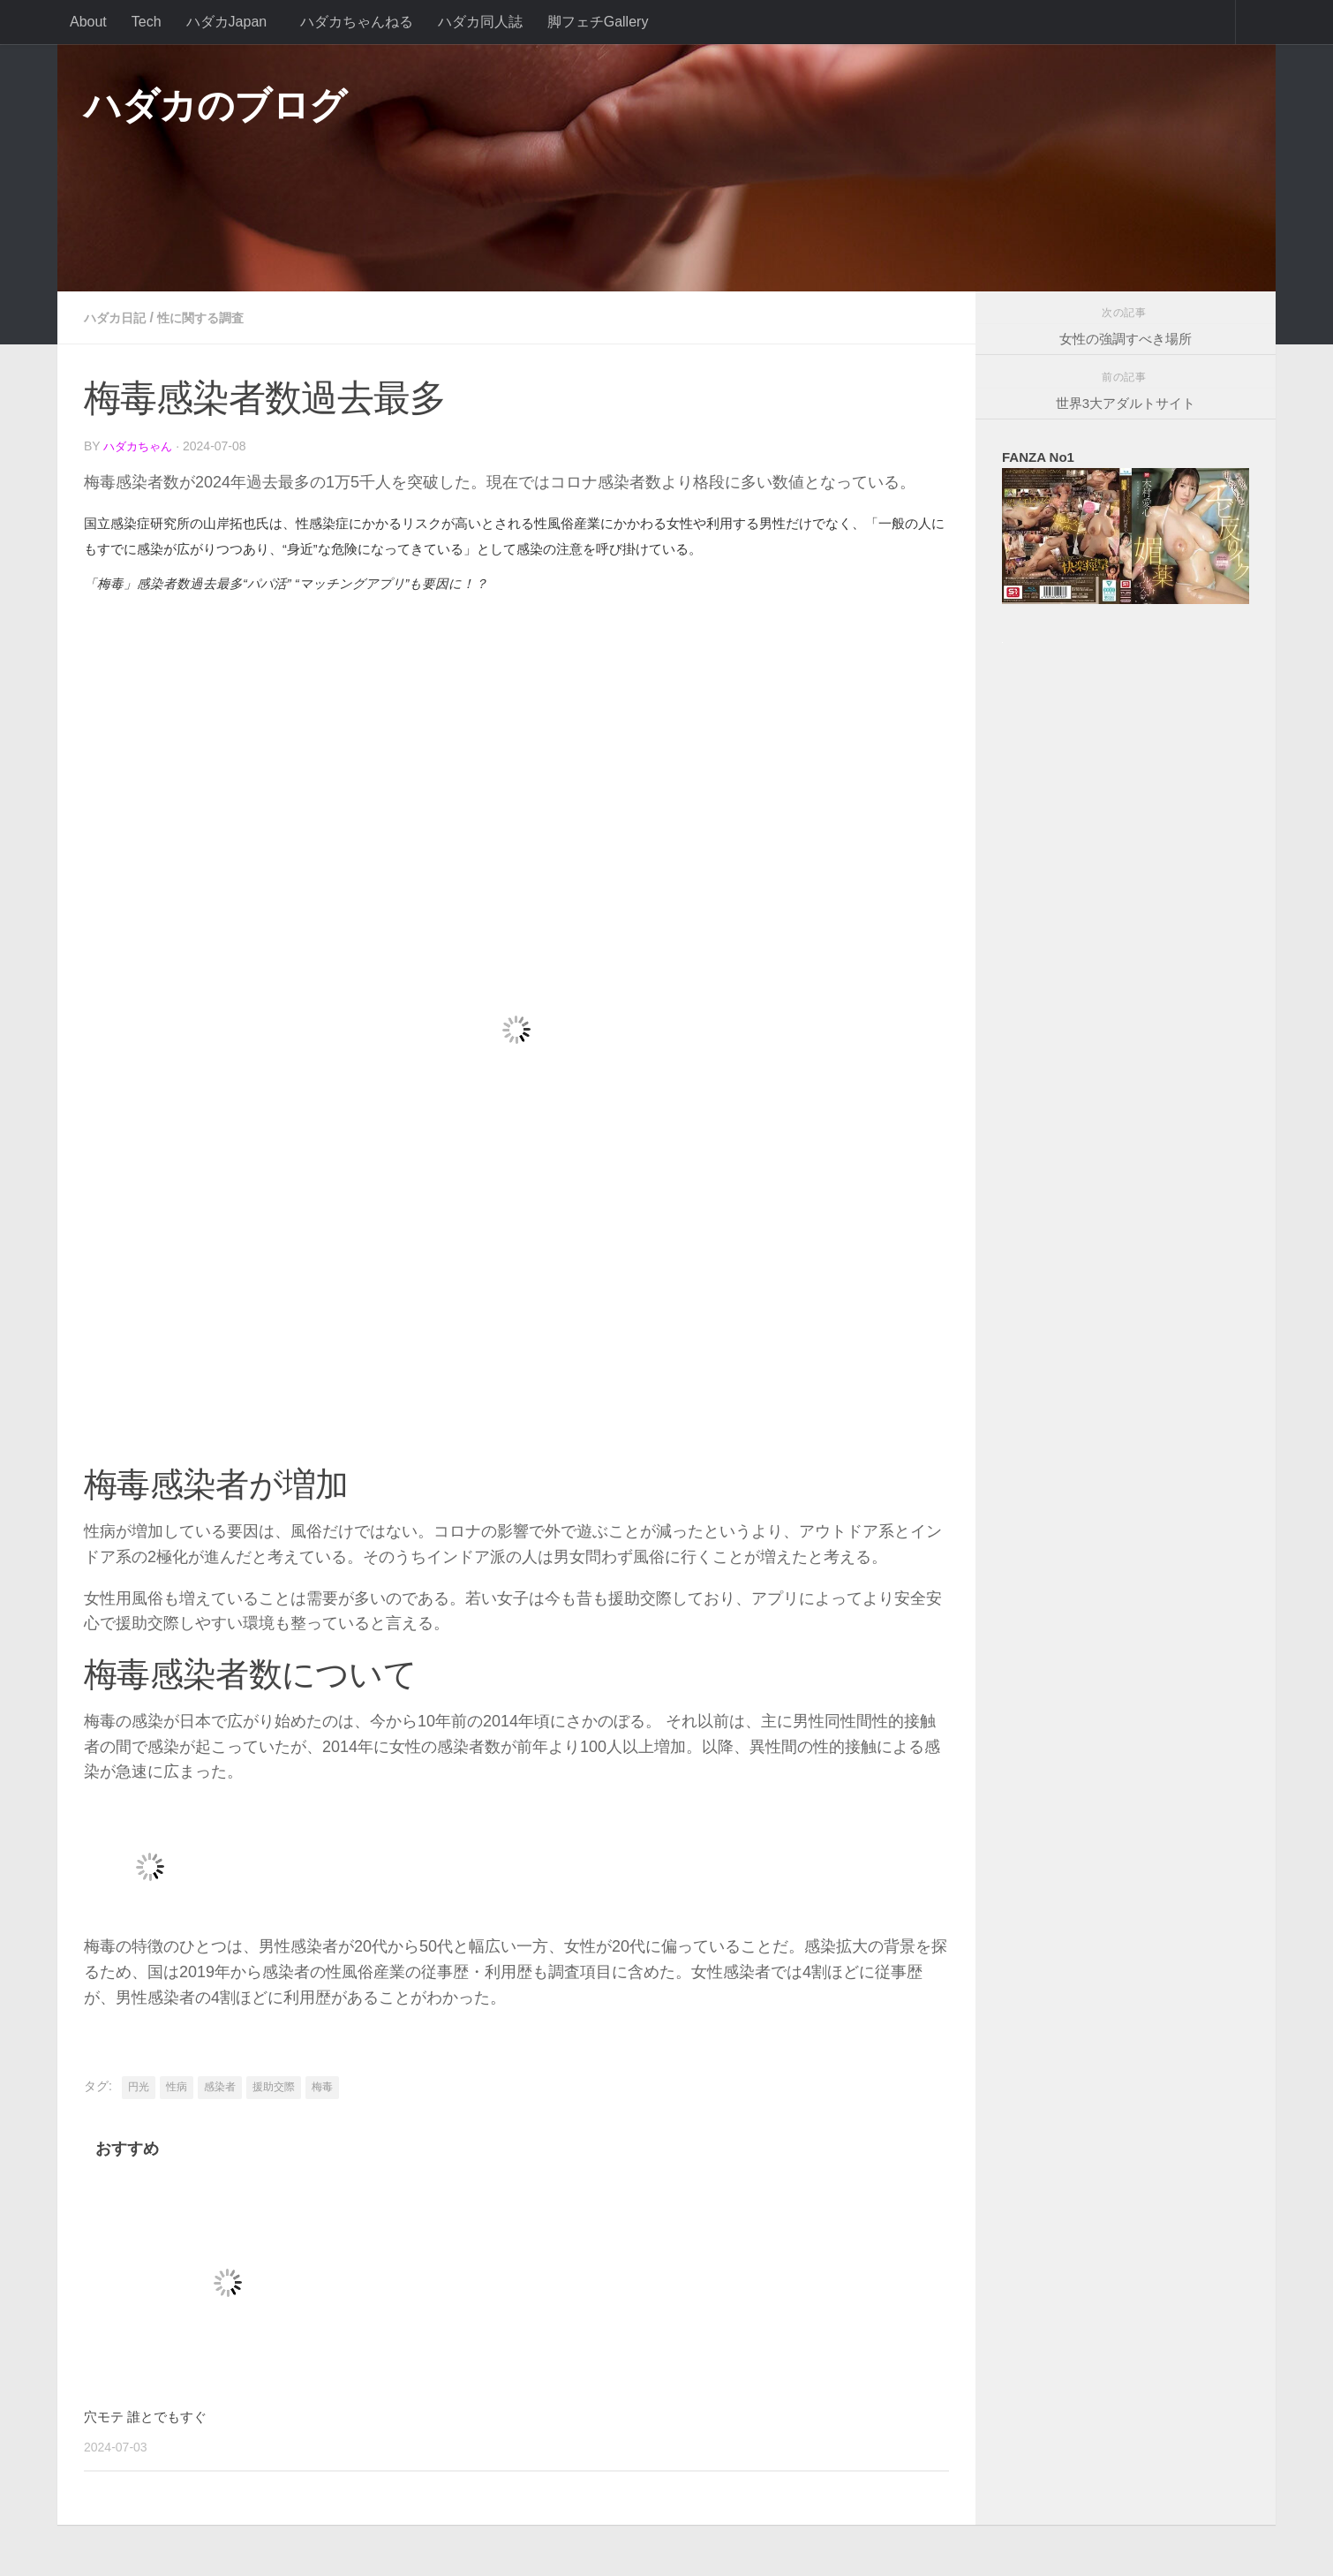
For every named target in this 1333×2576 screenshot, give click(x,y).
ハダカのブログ (215, 105)
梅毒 (322, 2085)
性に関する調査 (215, 317)
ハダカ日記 (119, 317)
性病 (176, 2085)
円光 (138, 2085)
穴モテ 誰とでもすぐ (153, 2414)
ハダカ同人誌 (480, 21)
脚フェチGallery (598, 21)
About (88, 21)
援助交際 (273, 2085)
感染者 (220, 2085)
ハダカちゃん (140, 446)
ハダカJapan (226, 21)
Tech (147, 21)
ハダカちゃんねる (356, 21)
